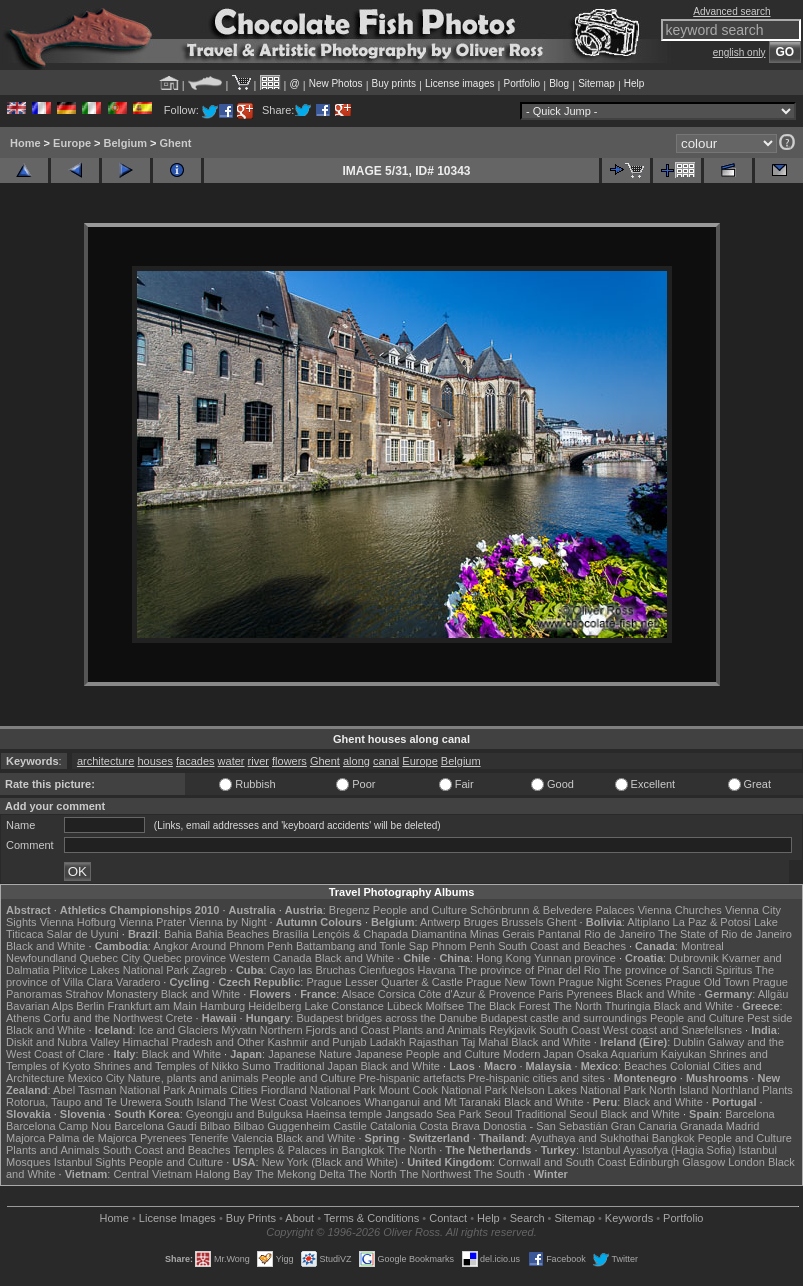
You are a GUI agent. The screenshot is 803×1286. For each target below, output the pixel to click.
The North (577, 1006)
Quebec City (109, 958)
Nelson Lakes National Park (578, 1090)
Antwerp (440, 922)
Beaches (645, 1066)
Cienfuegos (387, 970)
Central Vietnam (152, 1174)
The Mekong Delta (300, 1174)
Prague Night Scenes (610, 982)
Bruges (480, 922)
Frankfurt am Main (152, 1006)
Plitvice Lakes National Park (120, 970)
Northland (735, 1090)
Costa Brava (449, 1126)
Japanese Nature (310, 1054)
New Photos (336, 83)
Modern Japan (538, 1054)
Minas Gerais (502, 934)
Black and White (45, 946)
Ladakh (388, 1042)
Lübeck (404, 1006)
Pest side (769, 1018)
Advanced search (731, 11)
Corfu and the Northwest (102, 1018)
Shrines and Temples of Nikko (165, 1066)
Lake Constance (344, 1006)
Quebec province (184, 958)
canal (386, 761)
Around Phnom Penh (242, 946)
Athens (23, 1018)
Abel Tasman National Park (119, 1090)
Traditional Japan (315, 1066)
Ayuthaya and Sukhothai (589, 1138)
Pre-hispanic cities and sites (536, 1078)
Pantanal (559, 934)
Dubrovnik (694, 958)
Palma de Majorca (92, 1138)
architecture (105, 761)
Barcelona (750, 1114)
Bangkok (673, 1138)
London (746, 1162)
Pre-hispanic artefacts (412, 1078)
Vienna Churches (680, 910)
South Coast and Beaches (562, 946)
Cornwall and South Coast (562, 1162)
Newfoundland (41, 958)
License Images (177, 1218)
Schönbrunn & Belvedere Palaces (552, 910)
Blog (559, 83)
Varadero (138, 982)
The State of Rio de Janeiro (725, 934)
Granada (701, 1126)
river (258, 761)
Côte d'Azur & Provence (476, 994)
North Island (678, 1090)
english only (739, 52)
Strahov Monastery (111, 994)
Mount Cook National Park (443, 1090)
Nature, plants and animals (193, 1078)
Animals (207, 1090)
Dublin (688, 1042)
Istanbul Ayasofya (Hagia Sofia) (658, 1150)
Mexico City (96, 1078)
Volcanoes (335, 1102)
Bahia (178, 934)
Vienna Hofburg (78, 922)
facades (195, 761)
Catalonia (393, 1126)
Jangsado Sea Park (433, 1114)
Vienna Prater (152, 922)
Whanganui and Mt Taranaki (432, 1102)
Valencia (251, 1138)
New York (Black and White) (330, 1162)
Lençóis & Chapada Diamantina (389, 934)
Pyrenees (589, 994)
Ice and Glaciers (178, 1030)
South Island (195, 1102)
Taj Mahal (484, 1042)
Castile (350, 1126)
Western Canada (270, 958)
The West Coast (268, 1102)
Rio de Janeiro (619, 934)
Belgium (125, 143)
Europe (72, 143)
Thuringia (628, 1006)
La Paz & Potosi (712, 922)
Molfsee (445, 1006)
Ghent (176, 143)
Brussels (522, 922)
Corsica (396, 994)
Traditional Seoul (556, 1114)
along (356, 761)
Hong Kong (503, 958)
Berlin (90, 1006)
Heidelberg (274, 1006)
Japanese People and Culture (427, 1054)
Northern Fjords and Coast (325, 1030)
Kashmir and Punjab (317, 1042)
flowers (289, 761)
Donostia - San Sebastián (545, 1126)
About (299, 1218)
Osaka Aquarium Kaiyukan (641, 1054)
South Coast (569, 1030)
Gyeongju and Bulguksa (244, 1114)
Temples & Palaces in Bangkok (308, 1150)
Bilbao (215, 1126)
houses (154, 761)
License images (459, 83)
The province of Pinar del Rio (529, 970)
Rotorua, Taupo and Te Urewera (84, 1102)
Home (25, 143)
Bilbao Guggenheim (282, 1126)
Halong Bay (223, 1174)
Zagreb (209, 970)
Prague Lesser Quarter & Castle (384, 982)
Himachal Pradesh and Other (194, 1042)
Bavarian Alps (39, 1006)
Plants (777, 1090)
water (231, 761)
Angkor (170, 946)
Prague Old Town (707, 982)
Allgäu (773, 994)
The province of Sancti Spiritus (677, 970)
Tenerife (208, 1138)
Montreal (702, 946)
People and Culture (420, 910)
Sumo (256, 1066)
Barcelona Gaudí (155, 1126)
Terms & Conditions (371, 1218)
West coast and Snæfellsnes (672, 1030)
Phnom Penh (463, 946)
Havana (437, 970)
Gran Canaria (644, 1126)
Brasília (290, 934)
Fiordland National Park (318, 1090)
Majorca (25, 1138)
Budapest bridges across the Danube (386, 1018)
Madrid (743, 1126)
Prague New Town (510, 982)
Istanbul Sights (90, 1162)
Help (634, 83)
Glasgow (703, 1162)
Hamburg (222, 1006)
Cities (244, 1090)
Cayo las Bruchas (313, 970)
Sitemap (596, 83)
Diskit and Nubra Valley (63, 1042)
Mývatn (238, 1030)
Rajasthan (434, 1042)
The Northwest (435, 1174)
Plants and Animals (439, 1030)
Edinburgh (654, 1162)
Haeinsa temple (344, 1114)
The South (499, 1174)
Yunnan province (575, 958)
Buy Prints (251, 1218)
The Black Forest (508, 1006)
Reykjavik (512, 1030)
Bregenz (349, 910)
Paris (550, 994)
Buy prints (394, 83)
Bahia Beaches (232, 934)
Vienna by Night (227, 922)
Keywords (629, 1218)
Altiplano (648, 922)
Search (527, 1218)
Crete (179, 1018)
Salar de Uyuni (83, 934)
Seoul (498, 1114)
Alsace (358, 994)
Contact (448, 1218)
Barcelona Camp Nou (58, 1126)
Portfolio (521, 83)
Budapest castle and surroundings (564, 1018)
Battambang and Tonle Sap (362, 946)
